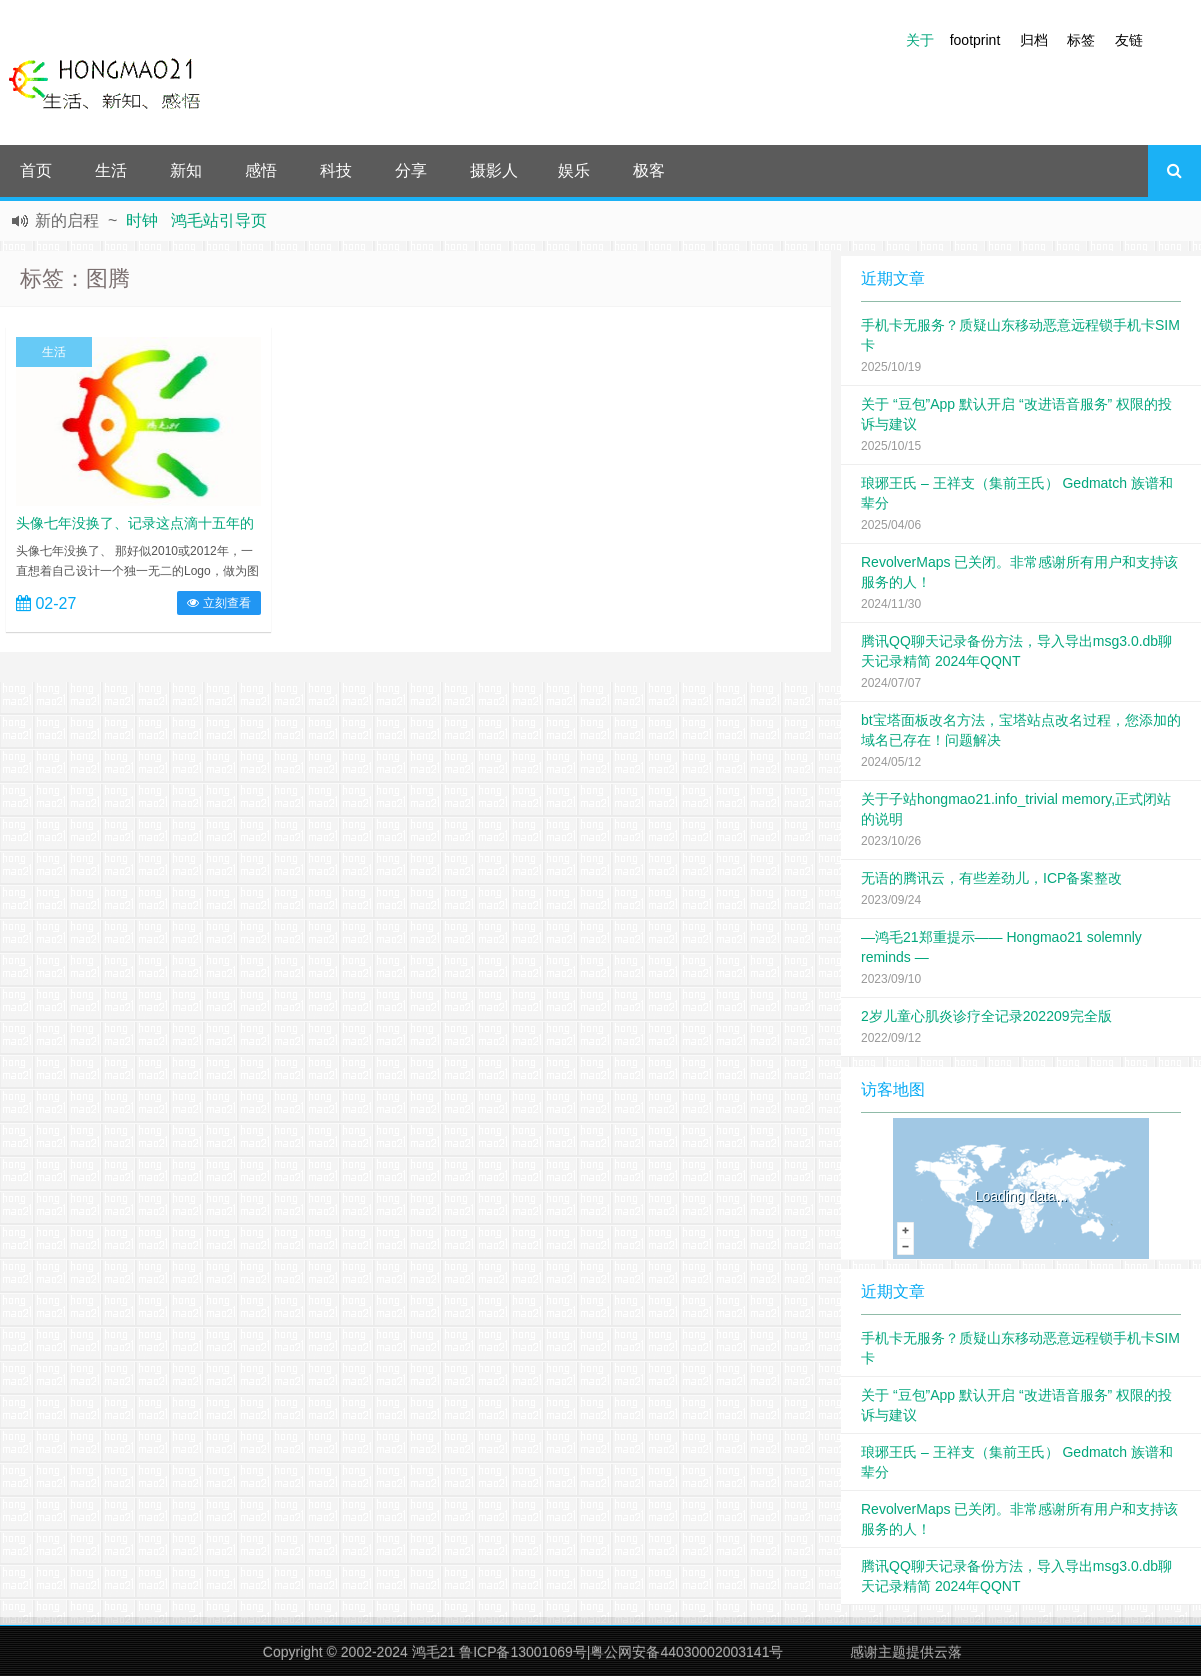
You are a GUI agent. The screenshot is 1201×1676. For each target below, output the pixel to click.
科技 (336, 170)
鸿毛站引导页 (219, 220)
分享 (411, 170)
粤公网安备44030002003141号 (686, 1652)
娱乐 (574, 170)
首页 (36, 170)
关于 (920, 40)
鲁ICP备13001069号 (523, 1652)
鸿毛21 (434, 1652)
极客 (649, 170)
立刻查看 (218, 603)
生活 (111, 170)
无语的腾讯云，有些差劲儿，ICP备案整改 (991, 878)
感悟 (261, 170)
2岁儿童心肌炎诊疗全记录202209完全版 (986, 1016)
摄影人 (494, 170)
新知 (186, 170)
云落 (948, 1652)
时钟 (142, 220)
